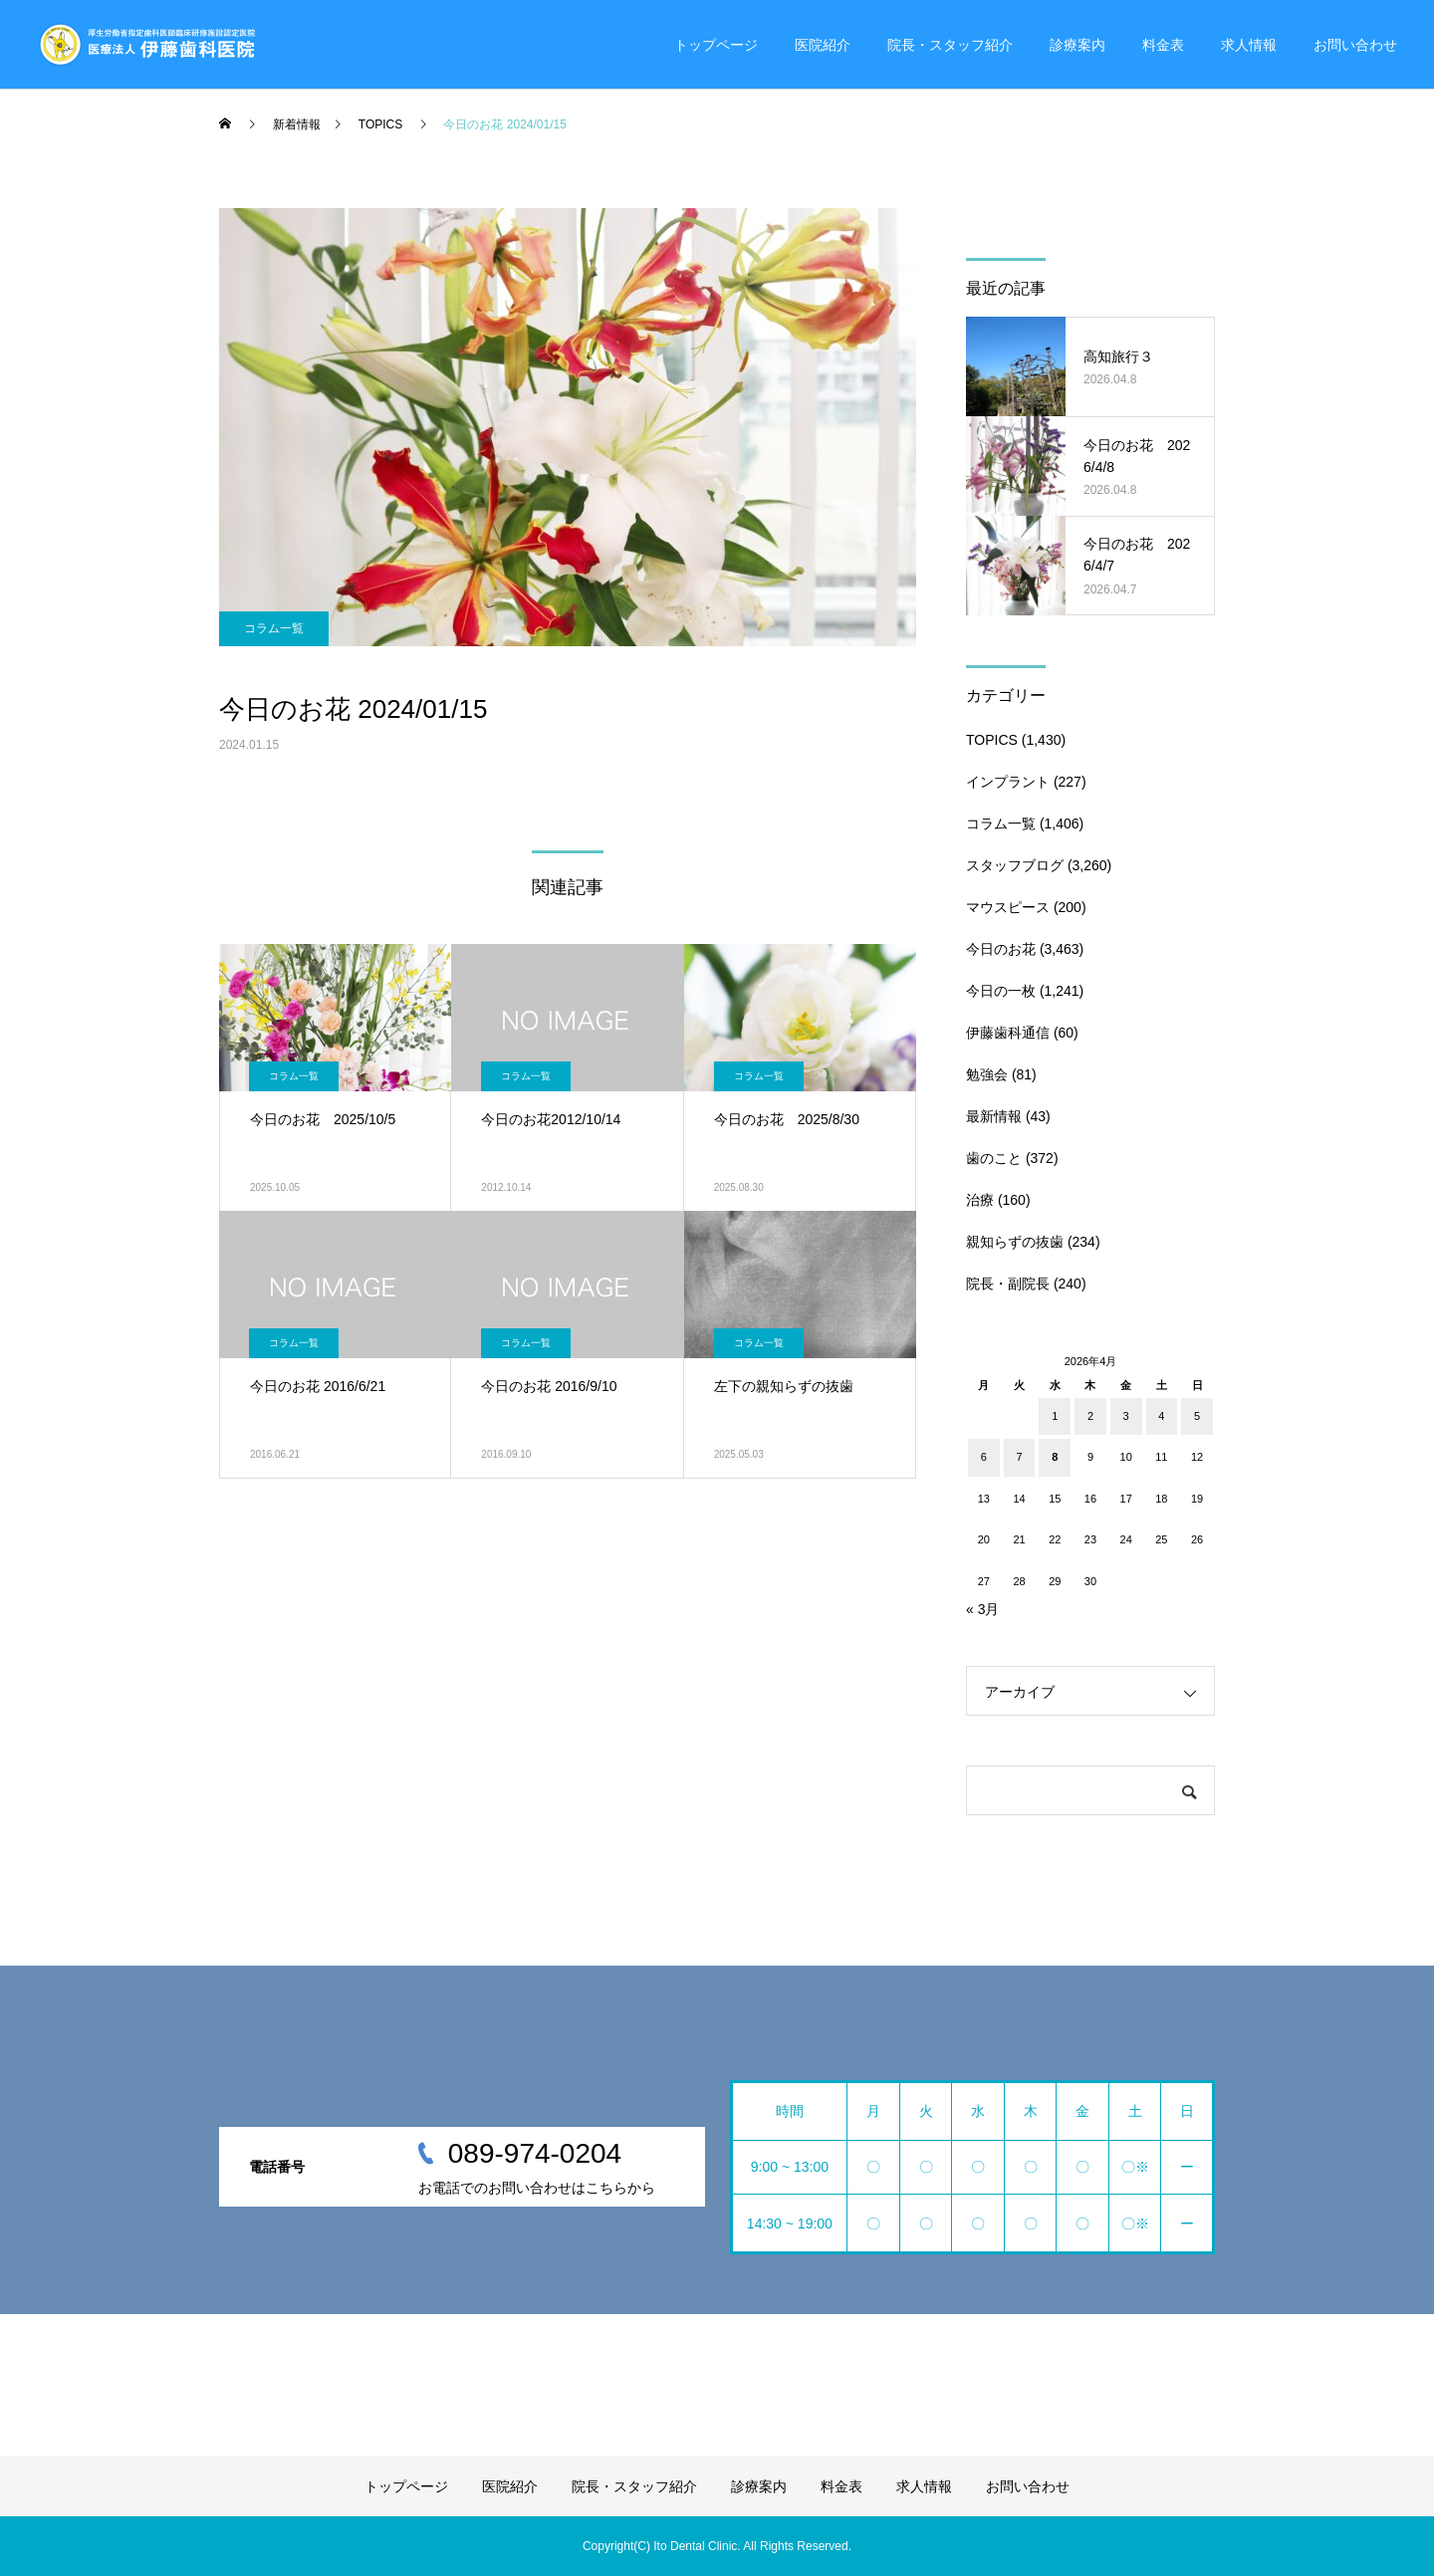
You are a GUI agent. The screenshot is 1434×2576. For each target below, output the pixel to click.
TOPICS (992, 740)
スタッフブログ (1015, 865)
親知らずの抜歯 (1015, 1242)
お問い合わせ (1355, 45)
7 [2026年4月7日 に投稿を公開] (1019, 1457)
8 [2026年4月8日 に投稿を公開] (1055, 1457)
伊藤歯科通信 (1008, 1033)
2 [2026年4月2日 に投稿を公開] (1090, 1416)
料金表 (1163, 45)
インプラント (1008, 782)
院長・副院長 (1008, 1283)
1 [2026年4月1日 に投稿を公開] (1055, 1416)
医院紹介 (822, 45)
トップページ (716, 45)
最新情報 (994, 1116)
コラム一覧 (274, 628)
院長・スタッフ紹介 (950, 45)
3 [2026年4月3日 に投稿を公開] (1126, 1416)
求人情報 (1249, 45)
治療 (980, 1200)
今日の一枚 (1001, 991)
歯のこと (994, 1158)
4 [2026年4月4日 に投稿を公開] (1161, 1416)
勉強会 (987, 1074)
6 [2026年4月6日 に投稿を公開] (984, 1457)
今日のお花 (1001, 949)
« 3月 (982, 1609)
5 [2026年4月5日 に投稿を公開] (1197, 1416)
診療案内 (1077, 45)
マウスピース (1008, 907)
